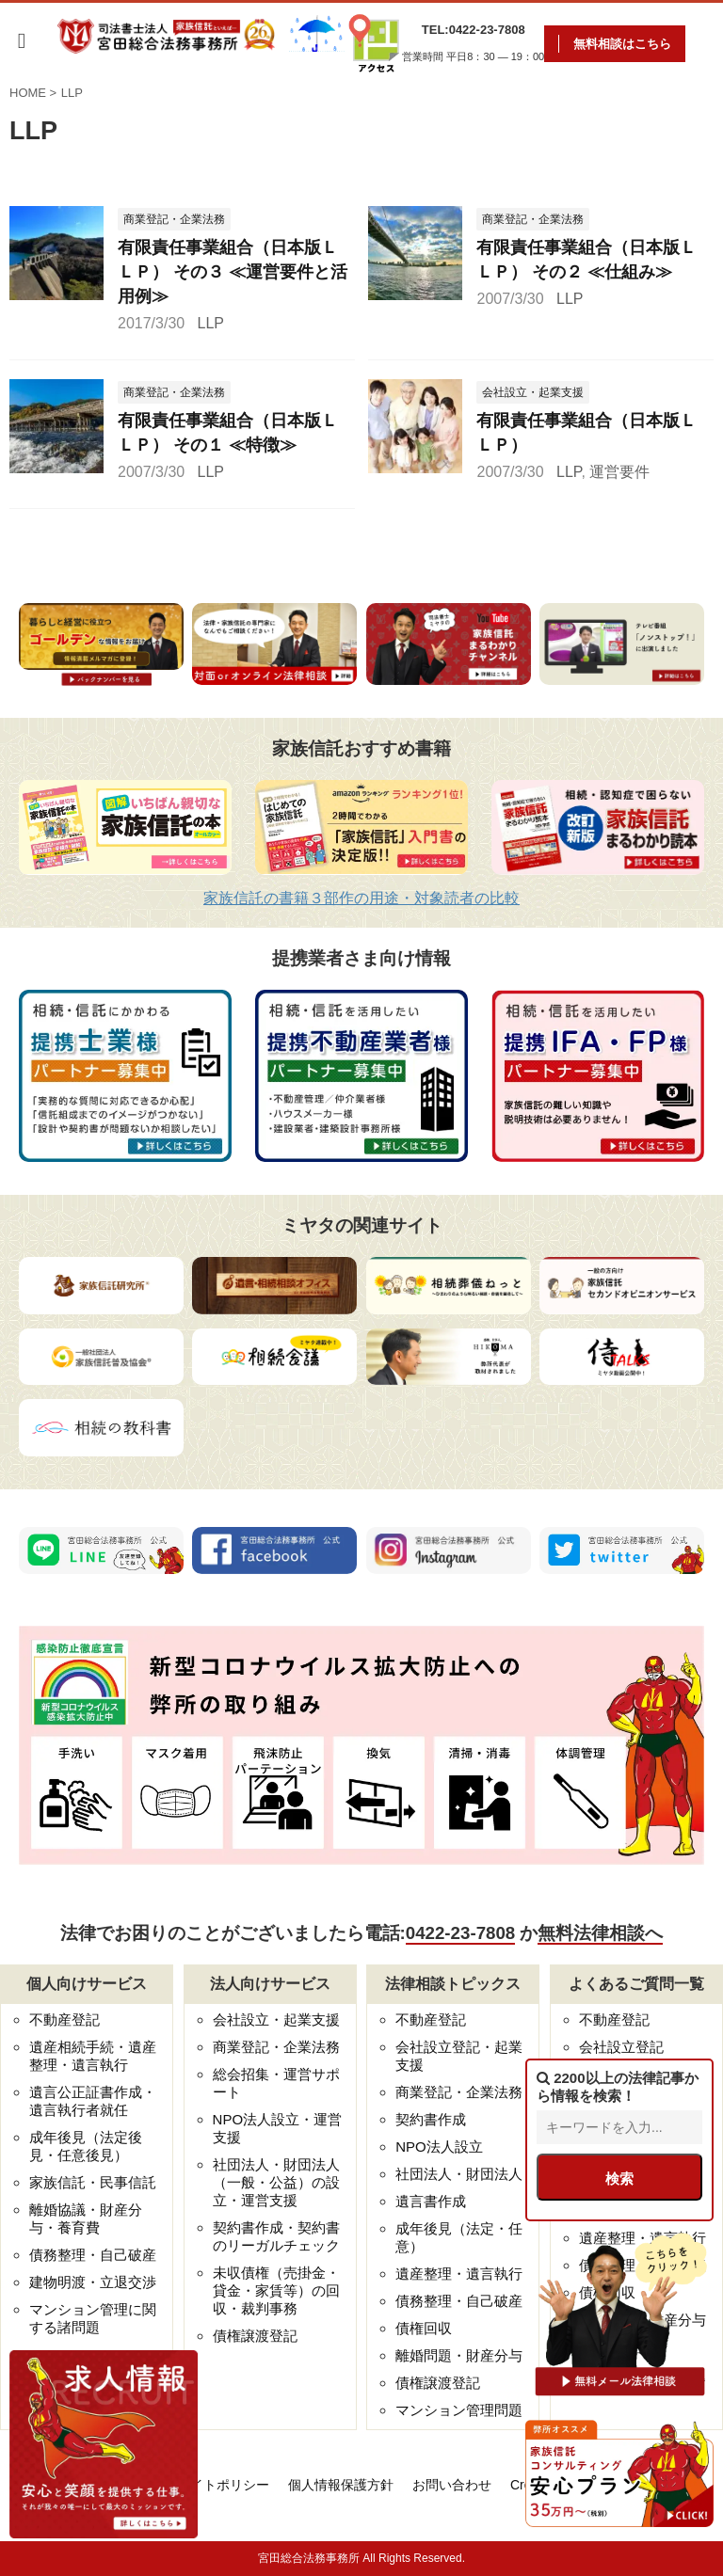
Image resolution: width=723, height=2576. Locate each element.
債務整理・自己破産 (92, 2255)
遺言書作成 (430, 2201)
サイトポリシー (223, 2484)
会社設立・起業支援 (276, 2019)
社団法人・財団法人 (458, 2174)
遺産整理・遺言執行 (458, 2274)
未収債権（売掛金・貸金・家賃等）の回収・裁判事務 (276, 2290)
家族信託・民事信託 (92, 2182)
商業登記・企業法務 (276, 2047)
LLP (211, 323)
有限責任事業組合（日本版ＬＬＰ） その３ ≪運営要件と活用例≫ (232, 272)
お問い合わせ (451, 2484)
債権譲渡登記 (255, 2336)
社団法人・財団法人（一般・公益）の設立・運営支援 (276, 2182)
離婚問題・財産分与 (458, 2355)
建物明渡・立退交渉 (92, 2282)
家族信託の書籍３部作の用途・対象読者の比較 (361, 898)
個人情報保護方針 (341, 2484)
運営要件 (619, 472)
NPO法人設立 (439, 2147)
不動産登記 (64, 2019)
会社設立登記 (621, 2047)
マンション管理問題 (458, 2410)
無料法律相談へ (600, 1933)
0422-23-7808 (460, 1933)
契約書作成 (430, 2119)
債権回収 (423, 2328)
